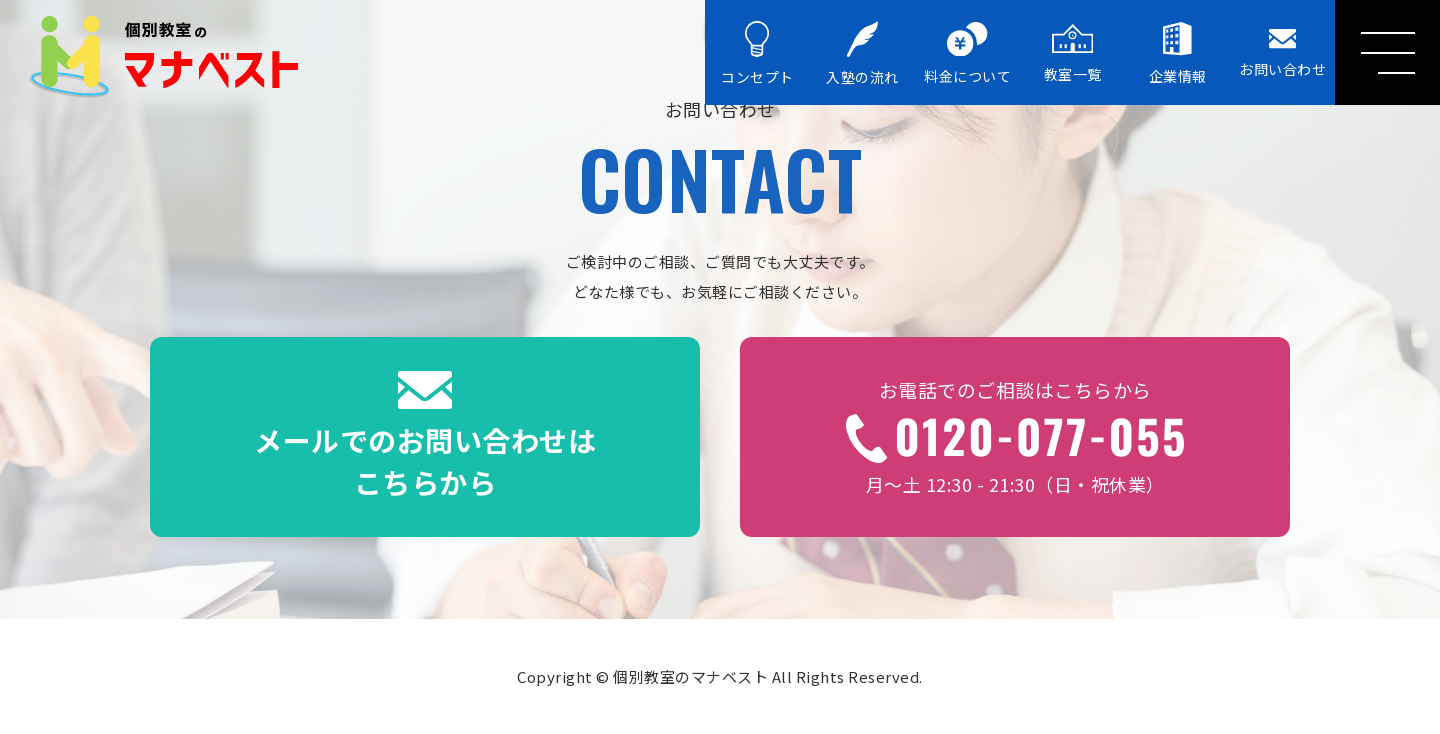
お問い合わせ (1282, 53)
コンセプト (757, 54)
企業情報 (1178, 53)
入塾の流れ (862, 54)
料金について (967, 54)
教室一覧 (1073, 53)
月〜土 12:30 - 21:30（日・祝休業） (1015, 437)
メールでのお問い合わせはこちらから (425, 437)
